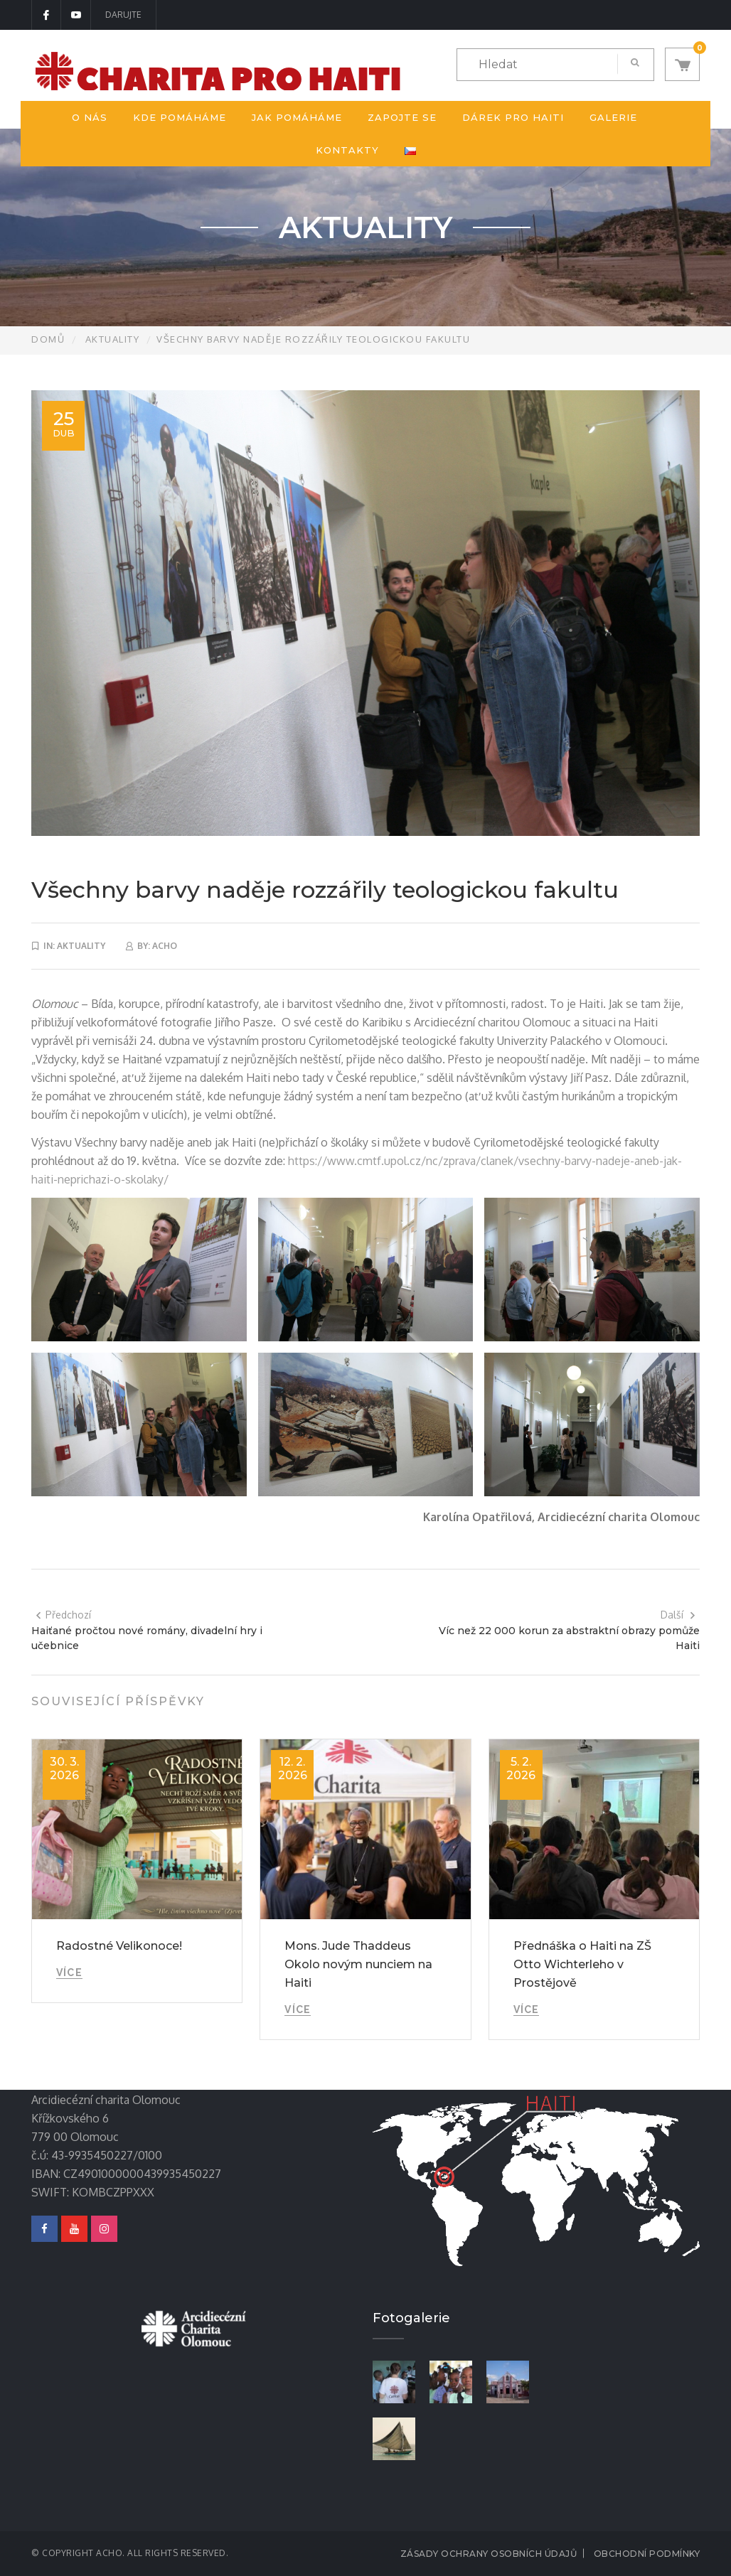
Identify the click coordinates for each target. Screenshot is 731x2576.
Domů (48, 339)
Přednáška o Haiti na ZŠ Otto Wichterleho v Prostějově (582, 1964)
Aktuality (112, 339)
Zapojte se (402, 117)
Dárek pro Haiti (513, 117)
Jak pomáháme (297, 117)
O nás (89, 117)
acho (164, 945)
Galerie (613, 117)
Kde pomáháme (179, 117)
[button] (682, 64)
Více (69, 1972)
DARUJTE (123, 14)
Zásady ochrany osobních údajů (488, 2553)
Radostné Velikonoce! (119, 1946)
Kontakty (347, 150)
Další (678, 1615)
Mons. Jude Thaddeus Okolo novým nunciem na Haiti (358, 1964)
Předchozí (63, 1615)
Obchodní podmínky (647, 2553)
